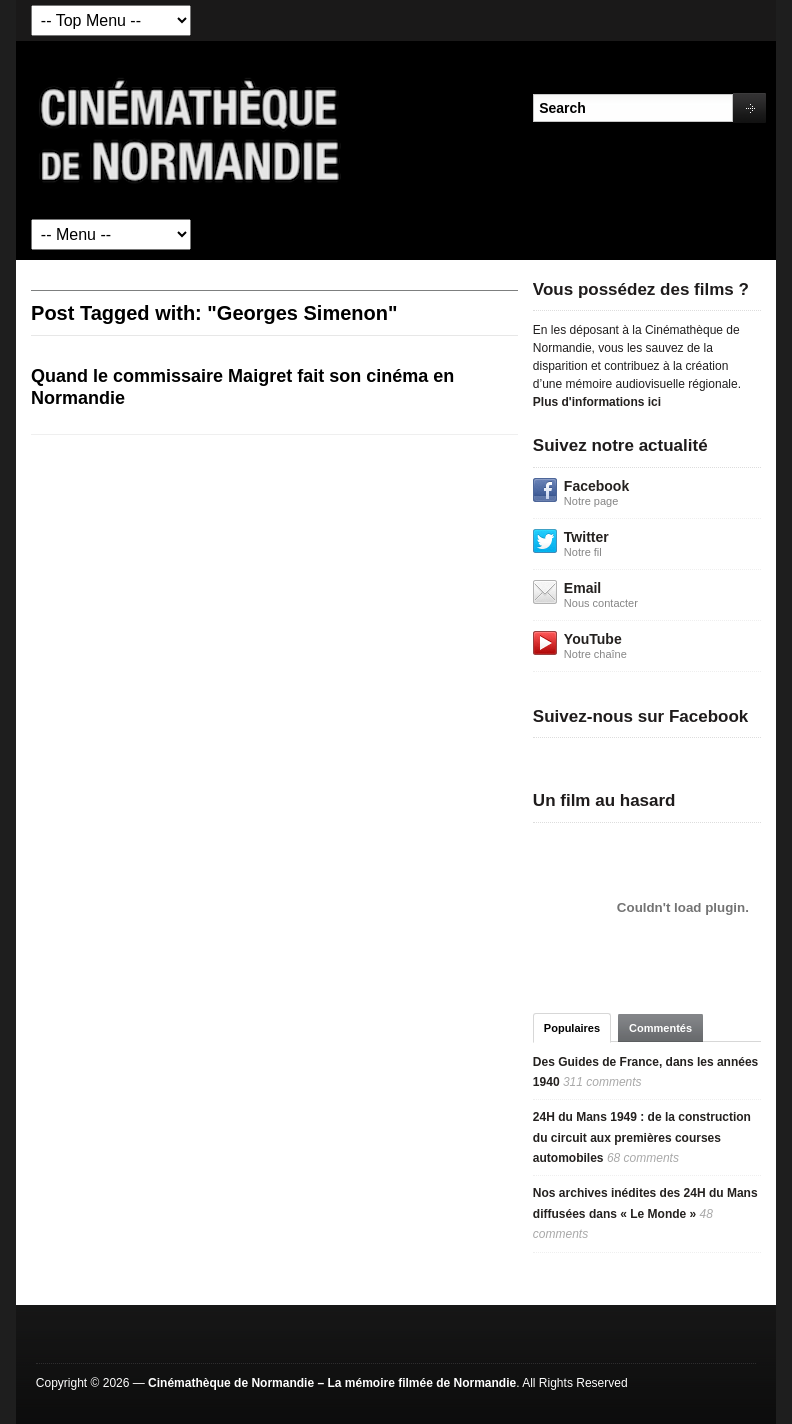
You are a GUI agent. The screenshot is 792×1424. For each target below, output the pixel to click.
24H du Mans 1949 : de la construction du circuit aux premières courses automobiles (642, 1137)
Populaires (572, 1028)
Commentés (660, 1028)
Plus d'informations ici (597, 402)
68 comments (643, 1158)
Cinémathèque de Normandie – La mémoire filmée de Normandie (332, 1383)
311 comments (602, 1082)
